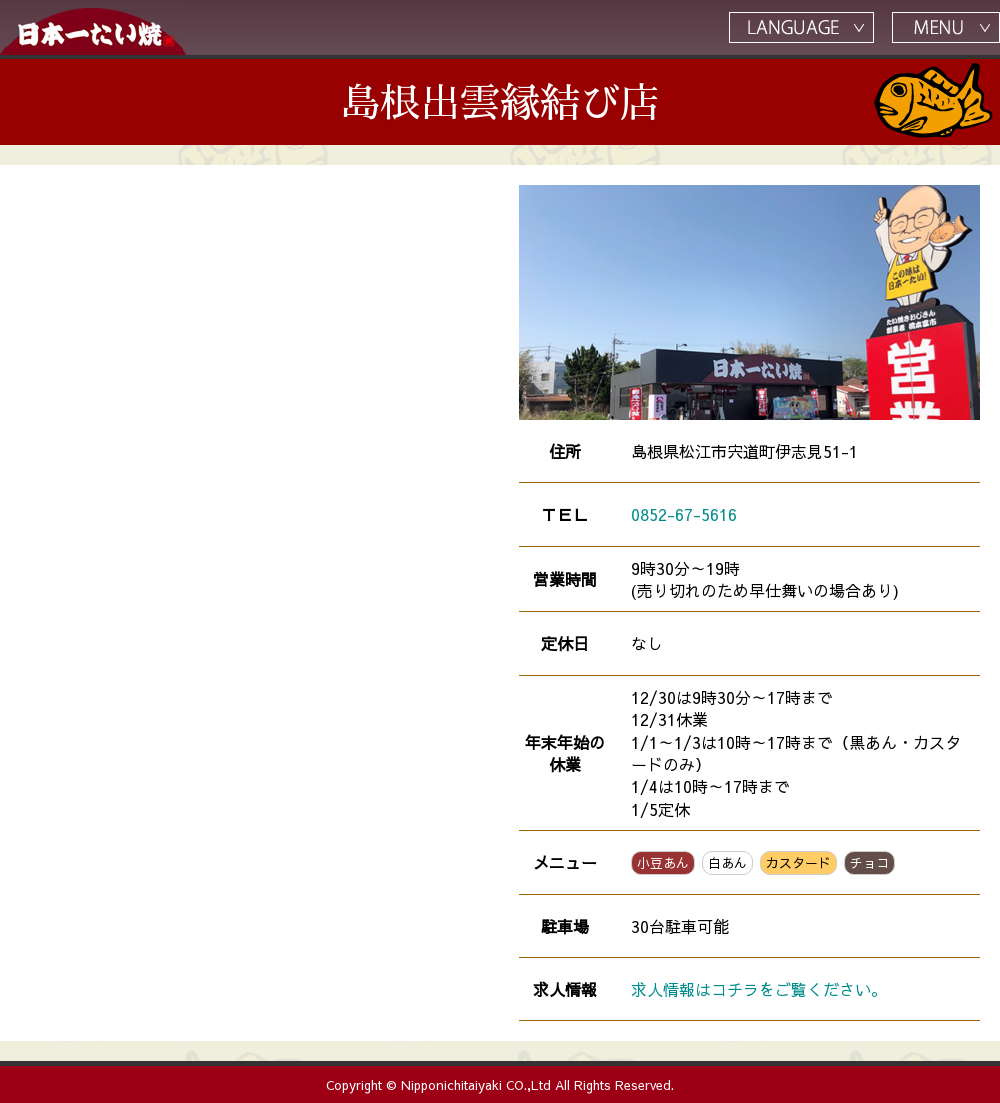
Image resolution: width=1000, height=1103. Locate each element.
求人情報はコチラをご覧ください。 (759, 989)
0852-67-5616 (684, 514)
